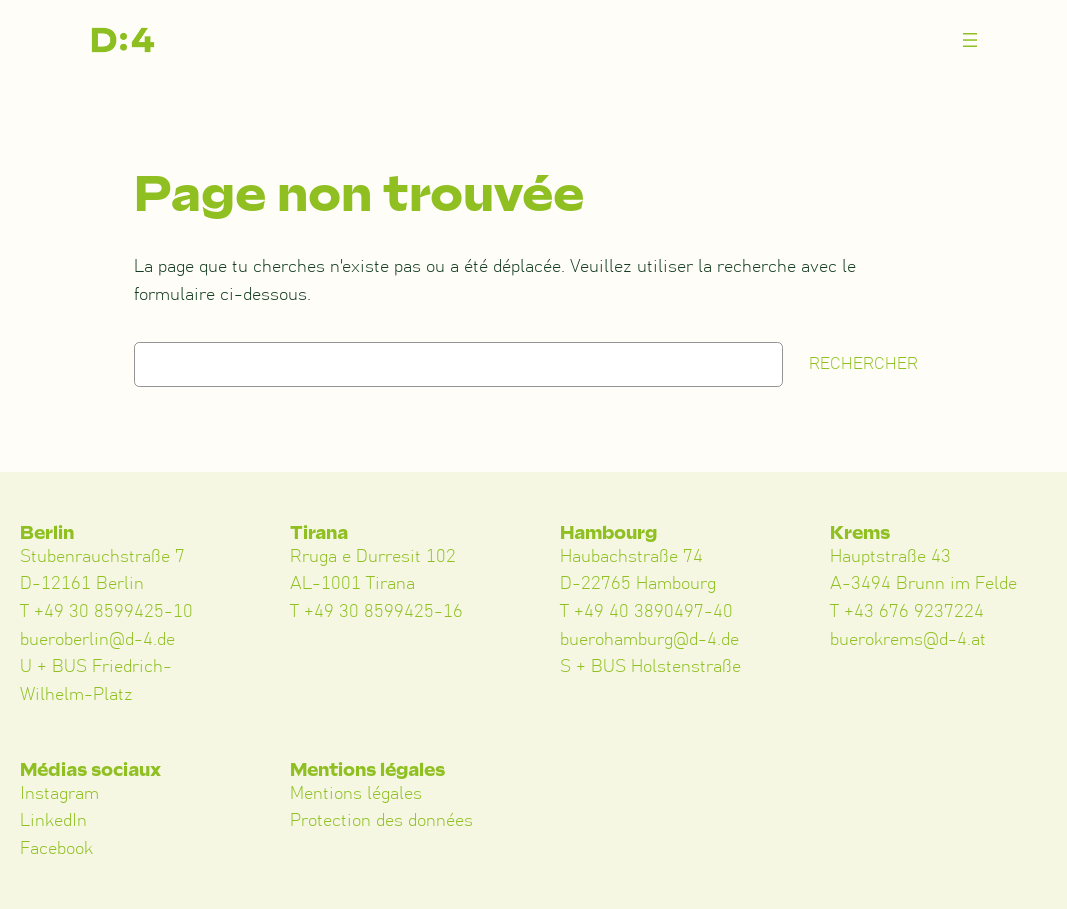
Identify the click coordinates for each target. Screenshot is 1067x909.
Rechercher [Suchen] (863, 364)
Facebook (56, 849)
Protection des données (381, 821)
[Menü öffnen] (970, 40)
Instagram (59, 794)
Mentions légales (356, 794)
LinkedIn (53, 821)
